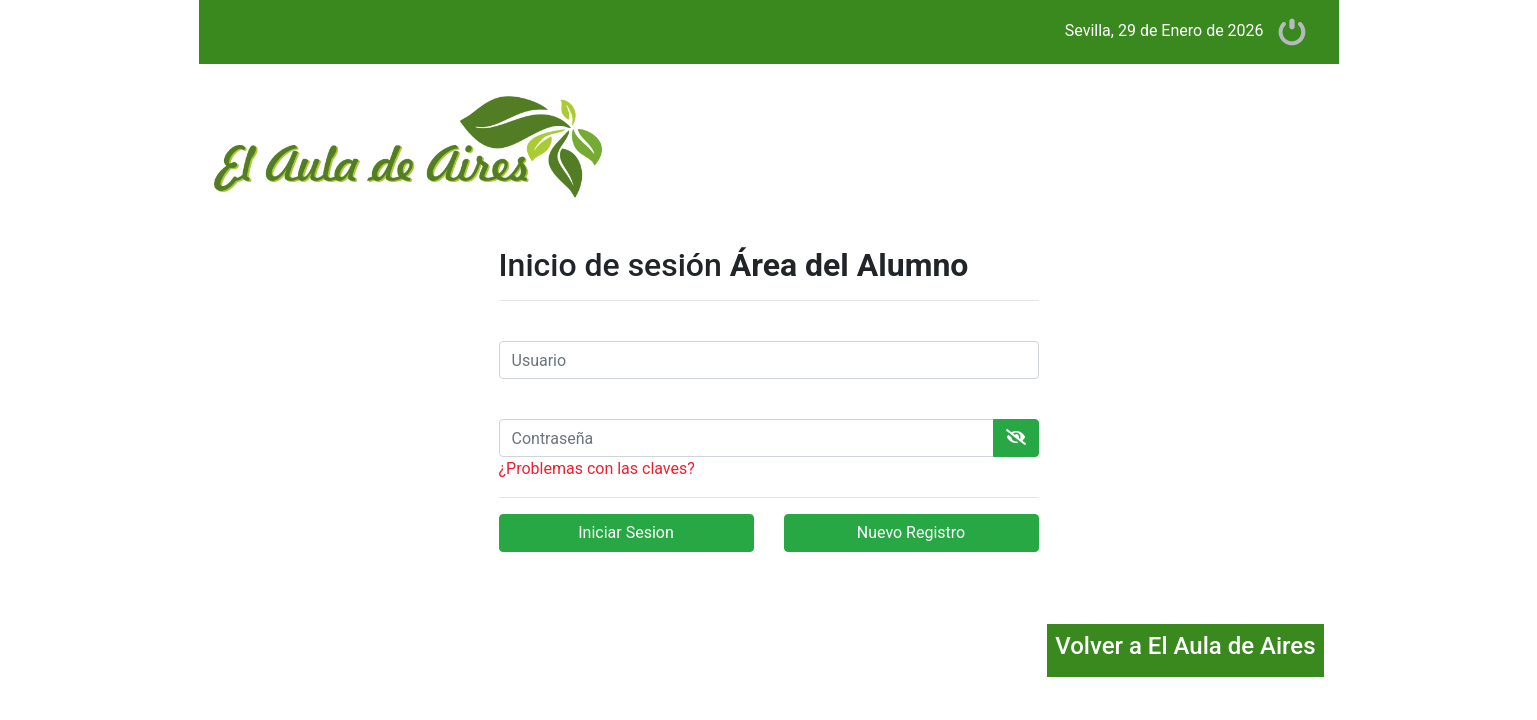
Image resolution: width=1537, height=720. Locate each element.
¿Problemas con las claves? (597, 468)
